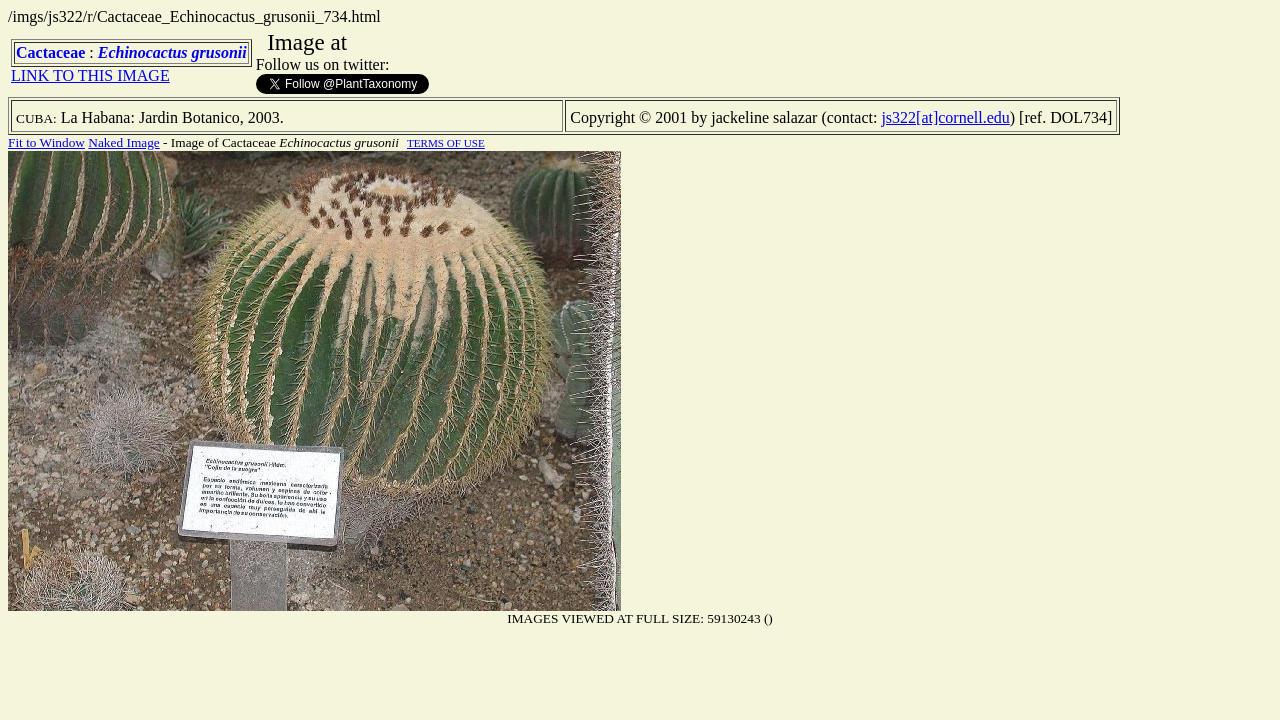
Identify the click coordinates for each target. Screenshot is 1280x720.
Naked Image (123, 142)
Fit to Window (46, 142)
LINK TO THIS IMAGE (90, 75)
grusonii (219, 52)
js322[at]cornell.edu (945, 117)
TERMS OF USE (446, 143)
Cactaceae (50, 52)
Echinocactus (143, 52)
